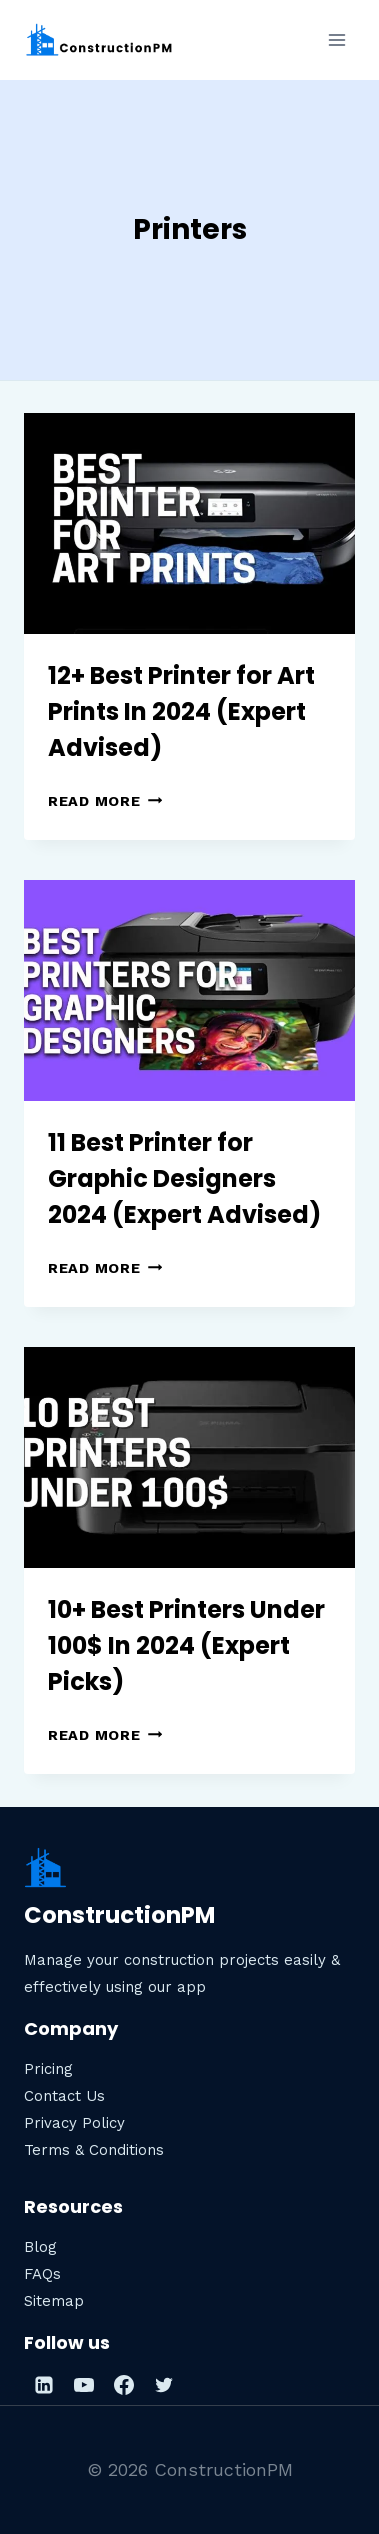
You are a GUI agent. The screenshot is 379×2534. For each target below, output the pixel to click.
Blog (40, 2247)
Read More (105, 801)
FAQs (42, 2274)
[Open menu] (336, 39)
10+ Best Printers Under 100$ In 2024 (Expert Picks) (186, 1645)
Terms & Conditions (94, 2150)
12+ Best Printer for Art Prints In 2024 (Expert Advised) (181, 711)
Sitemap (54, 2301)
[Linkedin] (44, 2385)
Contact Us (64, 2096)
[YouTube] (84, 2385)
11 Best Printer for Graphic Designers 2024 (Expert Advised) (184, 1178)
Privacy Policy (74, 2123)
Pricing (48, 2069)
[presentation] (189, 523)
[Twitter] (164, 2385)
